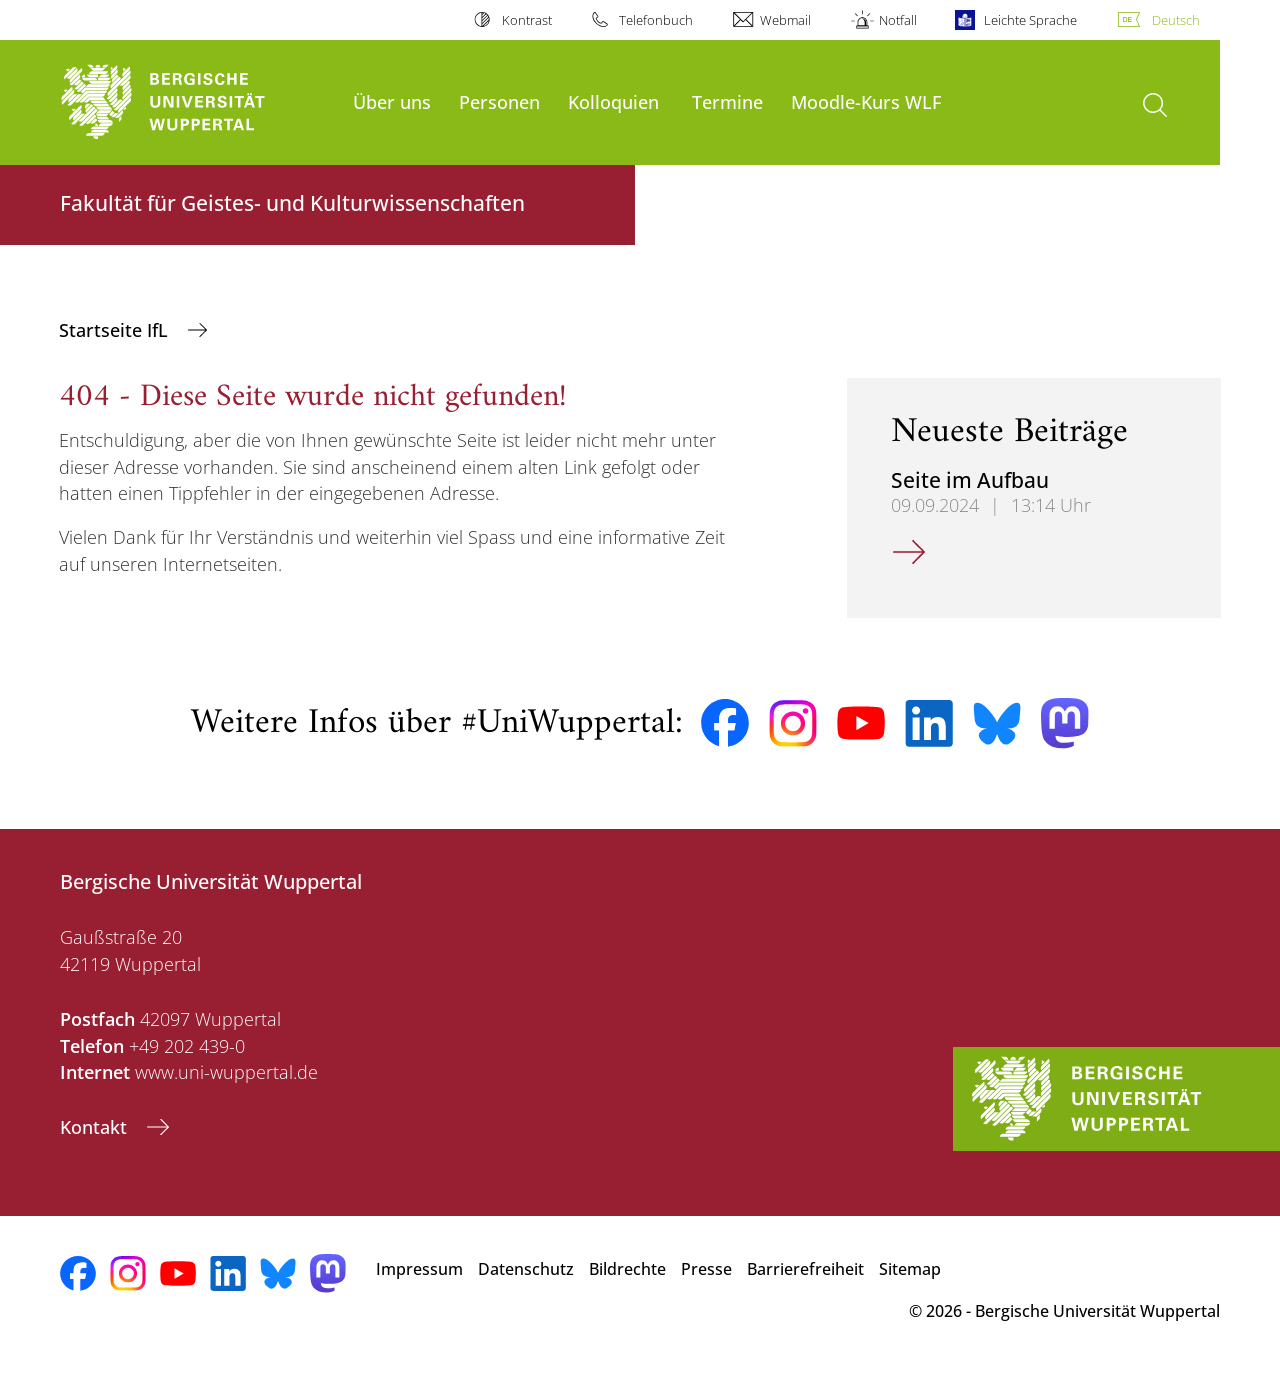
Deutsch (1176, 20)
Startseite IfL (116, 330)
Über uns (392, 101)
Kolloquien (613, 101)
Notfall (898, 20)
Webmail (785, 20)
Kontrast (527, 20)
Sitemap (910, 1269)
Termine (727, 101)
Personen (499, 101)
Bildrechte (627, 1269)
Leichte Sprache (1030, 20)
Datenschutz (526, 1269)
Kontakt (96, 1127)
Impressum (419, 1269)
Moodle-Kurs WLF (866, 101)
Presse (706, 1269)
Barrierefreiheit (805, 1269)
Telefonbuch (656, 20)
